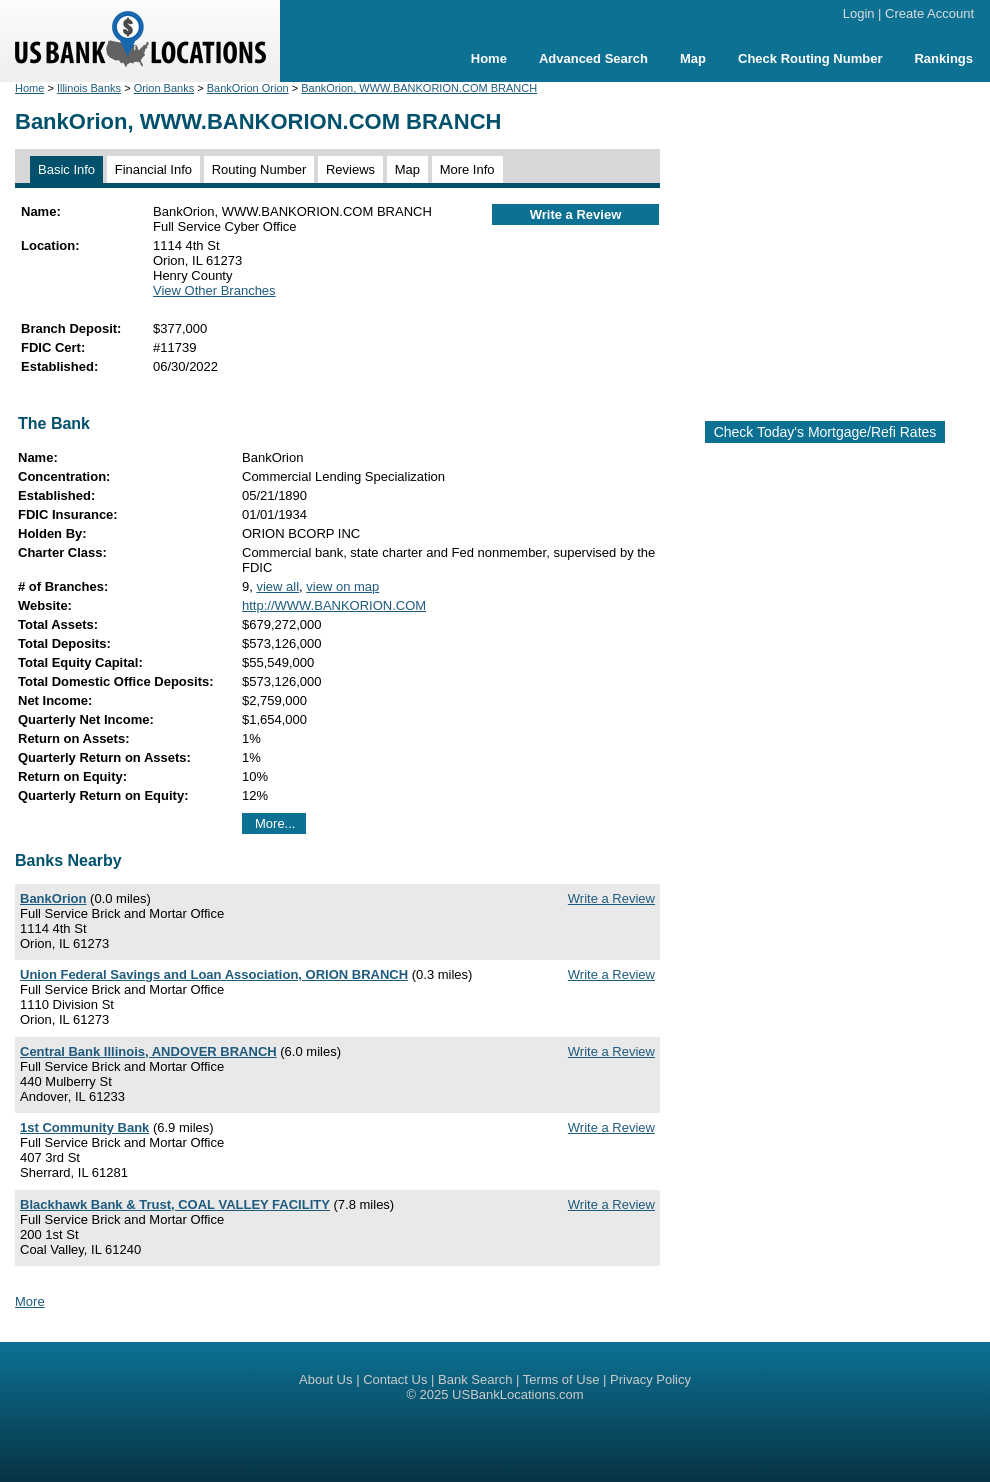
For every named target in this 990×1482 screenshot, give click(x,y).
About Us (325, 1379)
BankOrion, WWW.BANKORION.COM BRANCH (419, 88)
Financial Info (153, 169)
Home (489, 58)
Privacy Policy (650, 1379)
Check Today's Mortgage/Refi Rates (825, 432)
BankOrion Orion (248, 88)
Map (693, 58)
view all (277, 586)
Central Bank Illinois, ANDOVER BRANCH (148, 1051)
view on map (342, 586)
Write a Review (576, 214)
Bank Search (475, 1379)
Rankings (943, 58)
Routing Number (259, 169)
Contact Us (395, 1379)
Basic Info (66, 169)
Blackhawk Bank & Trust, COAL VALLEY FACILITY (175, 1204)
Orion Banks (164, 88)
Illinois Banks (89, 88)
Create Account (929, 13)
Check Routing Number (810, 58)
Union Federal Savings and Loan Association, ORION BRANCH (214, 974)
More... (275, 823)
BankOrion (53, 898)
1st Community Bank (84, 1127)
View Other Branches (214, 290)
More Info (467, 169)
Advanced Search (593, 58)
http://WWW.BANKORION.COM (334, 605)
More (30, 1301)
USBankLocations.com (518, 1394)
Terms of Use (561, 1379)
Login (859, 13)
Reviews (350, 169)
